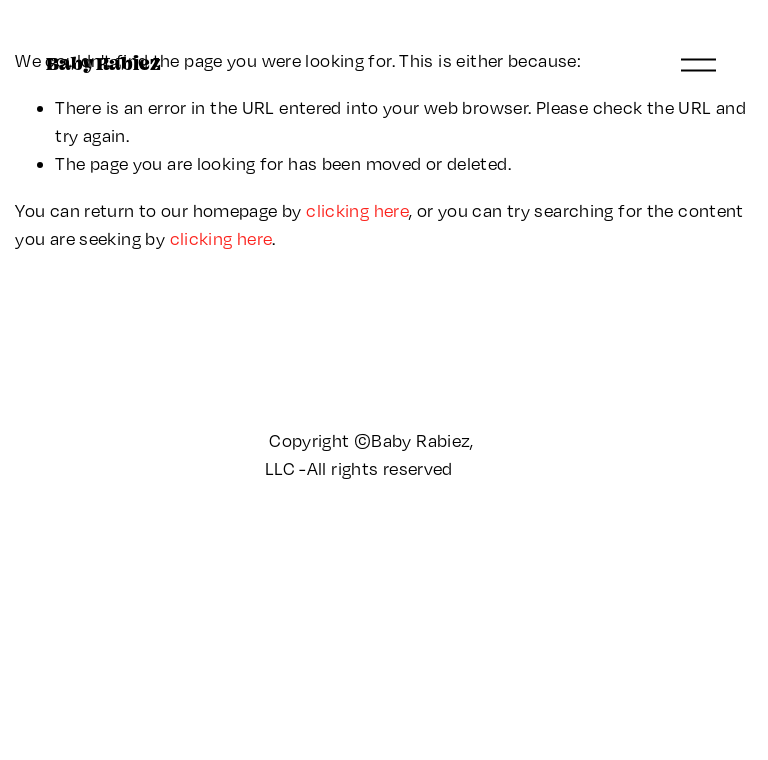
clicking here (357, 210)
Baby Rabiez (103, 63)
